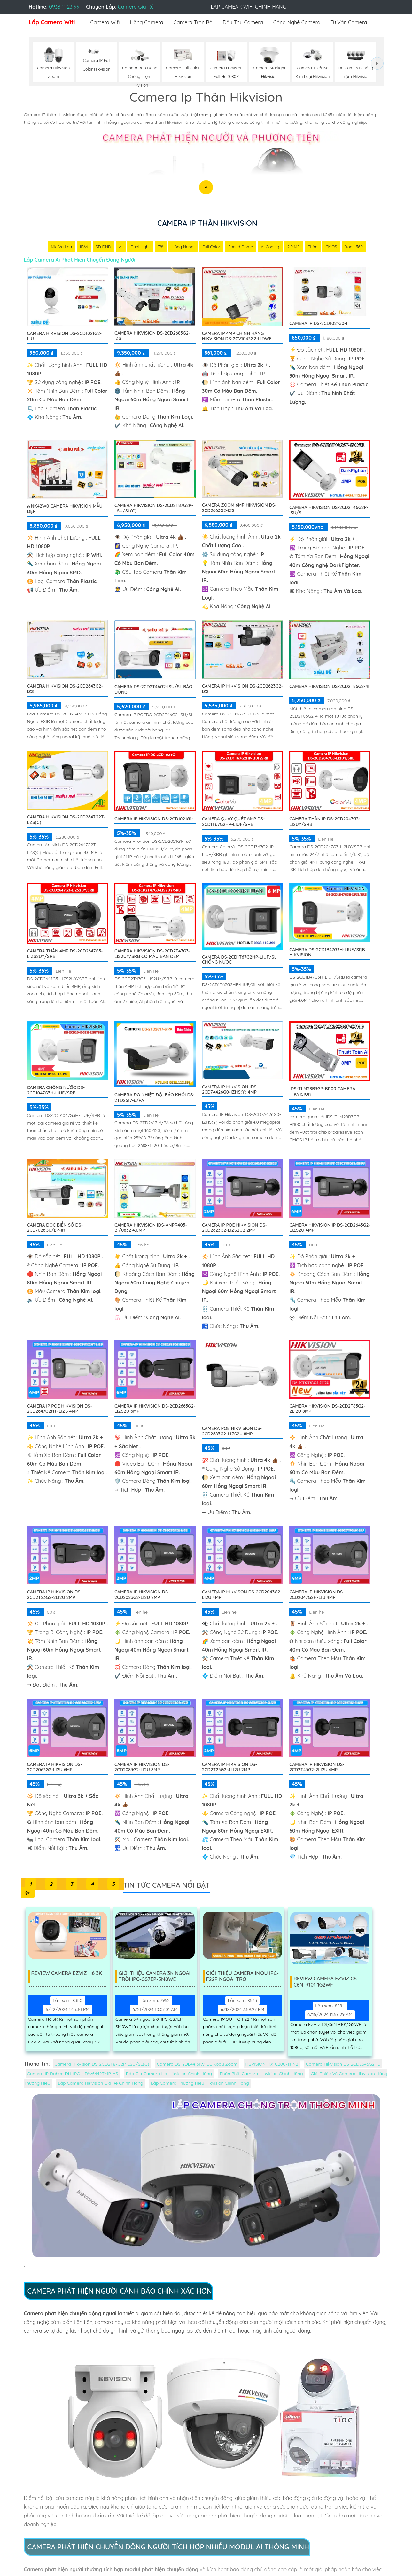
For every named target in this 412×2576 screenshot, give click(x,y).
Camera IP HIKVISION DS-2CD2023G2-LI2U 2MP (142, 1594)
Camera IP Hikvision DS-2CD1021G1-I (154, 819)
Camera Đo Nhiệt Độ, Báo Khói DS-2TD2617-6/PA (154, 1097)
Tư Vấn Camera (348, 22)
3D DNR (102, 246)
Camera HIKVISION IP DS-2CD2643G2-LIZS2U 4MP (329, 1228)
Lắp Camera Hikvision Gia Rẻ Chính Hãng (100, 2083)
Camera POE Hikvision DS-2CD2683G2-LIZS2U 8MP (232, 1431)
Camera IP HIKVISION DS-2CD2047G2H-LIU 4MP (317, 1594)
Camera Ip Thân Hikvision (207, 223)
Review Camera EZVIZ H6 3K (68, 1974)
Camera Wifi (105, 22)
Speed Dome (240, 246)
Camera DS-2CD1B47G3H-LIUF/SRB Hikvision (327, 952)
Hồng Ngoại (182, 246)
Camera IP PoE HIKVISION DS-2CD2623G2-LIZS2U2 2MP (234, 1228)
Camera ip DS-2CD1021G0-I (318, 324)
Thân (313, 246)
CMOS (332, 246)
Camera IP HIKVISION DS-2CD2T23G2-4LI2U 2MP (229, 1767)
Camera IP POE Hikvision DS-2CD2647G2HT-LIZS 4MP (59, 1409)
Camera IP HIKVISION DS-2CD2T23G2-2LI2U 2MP (54, 1594)
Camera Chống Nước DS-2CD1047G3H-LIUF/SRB (56, 1090)
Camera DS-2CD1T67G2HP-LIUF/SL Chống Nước (239, 960)
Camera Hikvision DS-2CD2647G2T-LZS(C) (66, 820)
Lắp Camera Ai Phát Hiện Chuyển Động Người (80, 260)
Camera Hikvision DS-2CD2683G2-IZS (152, 336)
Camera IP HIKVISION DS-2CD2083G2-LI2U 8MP (142, 1767)
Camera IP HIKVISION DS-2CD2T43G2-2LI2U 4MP (317, 1767)
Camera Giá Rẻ (136, 7)
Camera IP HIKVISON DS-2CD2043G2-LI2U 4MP (242, 1594)
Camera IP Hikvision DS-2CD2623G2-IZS (242, 689)
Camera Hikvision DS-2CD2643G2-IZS (65, 689)
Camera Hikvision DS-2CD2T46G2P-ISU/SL (328, 510)
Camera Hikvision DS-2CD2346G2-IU (343, 2064)
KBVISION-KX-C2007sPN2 (271, 2064)
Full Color (211, 246)
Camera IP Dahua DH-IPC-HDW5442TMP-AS (72, 2074)
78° (160, 246)
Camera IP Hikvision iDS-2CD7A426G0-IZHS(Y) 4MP (230, 1089)
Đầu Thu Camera (243, 22)
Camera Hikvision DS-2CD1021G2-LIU (64, 336)
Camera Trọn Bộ (193, 22)
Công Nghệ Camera (296, 22)
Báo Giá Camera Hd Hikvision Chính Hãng (169, 2074)
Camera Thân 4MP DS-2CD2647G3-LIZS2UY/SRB (65, 954)
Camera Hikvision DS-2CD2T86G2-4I (329, 687)
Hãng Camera (146, 22)
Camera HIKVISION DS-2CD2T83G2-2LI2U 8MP (327, 1409)
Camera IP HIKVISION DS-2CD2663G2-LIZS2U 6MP (154, 1409)
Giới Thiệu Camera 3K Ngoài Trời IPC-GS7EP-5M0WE (155, 1977)
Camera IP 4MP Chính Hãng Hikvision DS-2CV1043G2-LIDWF (237, 336)
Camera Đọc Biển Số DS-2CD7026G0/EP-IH (55, 1228)
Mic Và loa (60, 246)
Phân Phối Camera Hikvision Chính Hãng (261, 2074)
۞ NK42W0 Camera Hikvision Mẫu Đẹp (65, 509)
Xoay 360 (354, 246)
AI (120, 246)
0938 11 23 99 (64, 7)
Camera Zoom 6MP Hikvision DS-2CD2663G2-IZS (239, 508)
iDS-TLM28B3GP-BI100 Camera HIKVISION (322, 1091)
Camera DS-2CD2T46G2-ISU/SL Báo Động (153, 689)
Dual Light (140, 246)
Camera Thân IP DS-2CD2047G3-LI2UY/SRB (324, 821)
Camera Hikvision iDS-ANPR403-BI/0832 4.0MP (150, 1228)
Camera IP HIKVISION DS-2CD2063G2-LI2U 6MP (54, 1767)
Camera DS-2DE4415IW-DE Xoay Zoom (197, 2064)
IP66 (83, 246)
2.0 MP (294, 246)
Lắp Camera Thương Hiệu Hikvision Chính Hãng (200, 2083)
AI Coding (270, 246)
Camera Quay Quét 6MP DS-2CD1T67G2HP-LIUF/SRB (233, 821)
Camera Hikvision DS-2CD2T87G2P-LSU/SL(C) (153, 508)
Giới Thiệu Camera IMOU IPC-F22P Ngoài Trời (243, 1977)
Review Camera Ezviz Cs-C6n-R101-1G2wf (327, 1982)
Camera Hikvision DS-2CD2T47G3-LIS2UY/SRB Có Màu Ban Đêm (152, 954)
